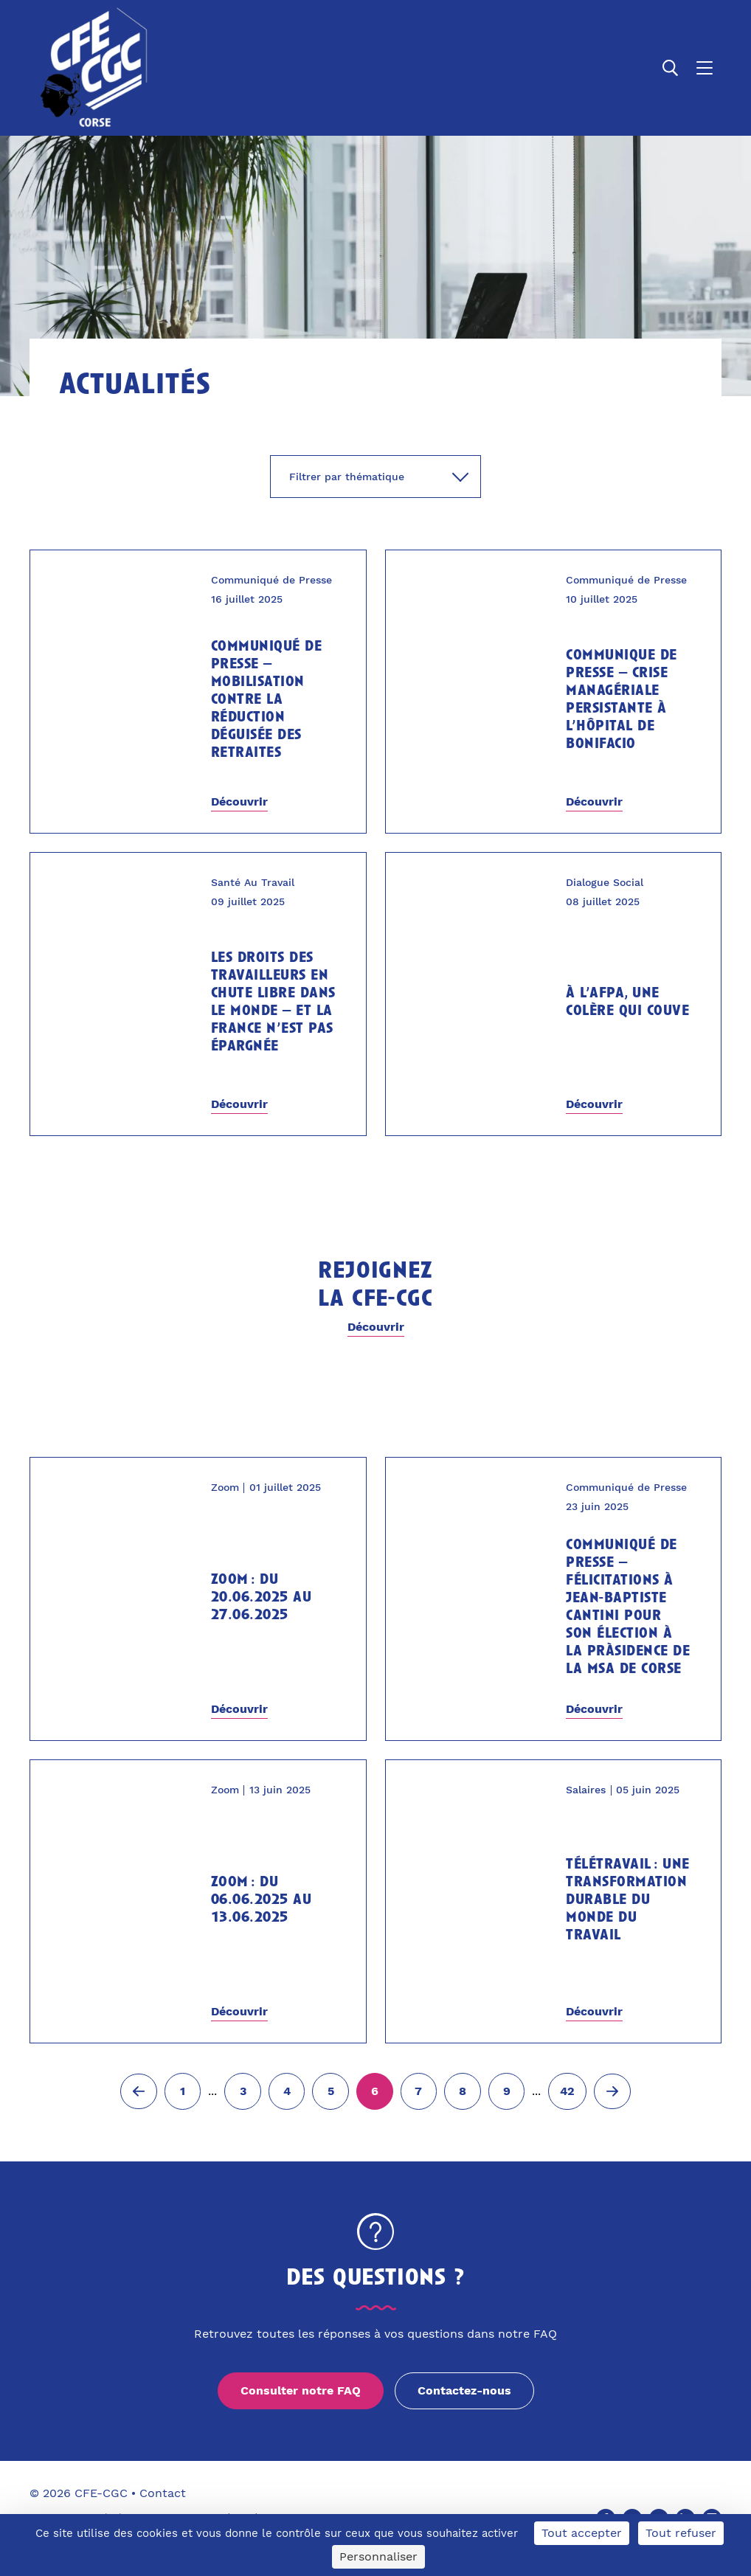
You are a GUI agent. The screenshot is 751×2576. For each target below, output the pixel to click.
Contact (162, 2493)
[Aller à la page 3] (242, 2091)
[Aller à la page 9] (506, 2091)
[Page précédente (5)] (138, 2091)
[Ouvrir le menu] (704, 68)
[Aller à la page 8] (462, 2091)
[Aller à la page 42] (567, 2091)
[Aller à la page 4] (287, 2091)
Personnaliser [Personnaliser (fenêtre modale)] (378, 2556)
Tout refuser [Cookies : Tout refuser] (681, 2533)
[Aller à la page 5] (330, 2091)
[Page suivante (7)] (612, 2091)
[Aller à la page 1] (183, 2091)
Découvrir (239, 801)
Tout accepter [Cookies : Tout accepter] (581, 2533)
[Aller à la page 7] (419, 2091)
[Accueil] (91, 68)
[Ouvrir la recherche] (671, 68)
